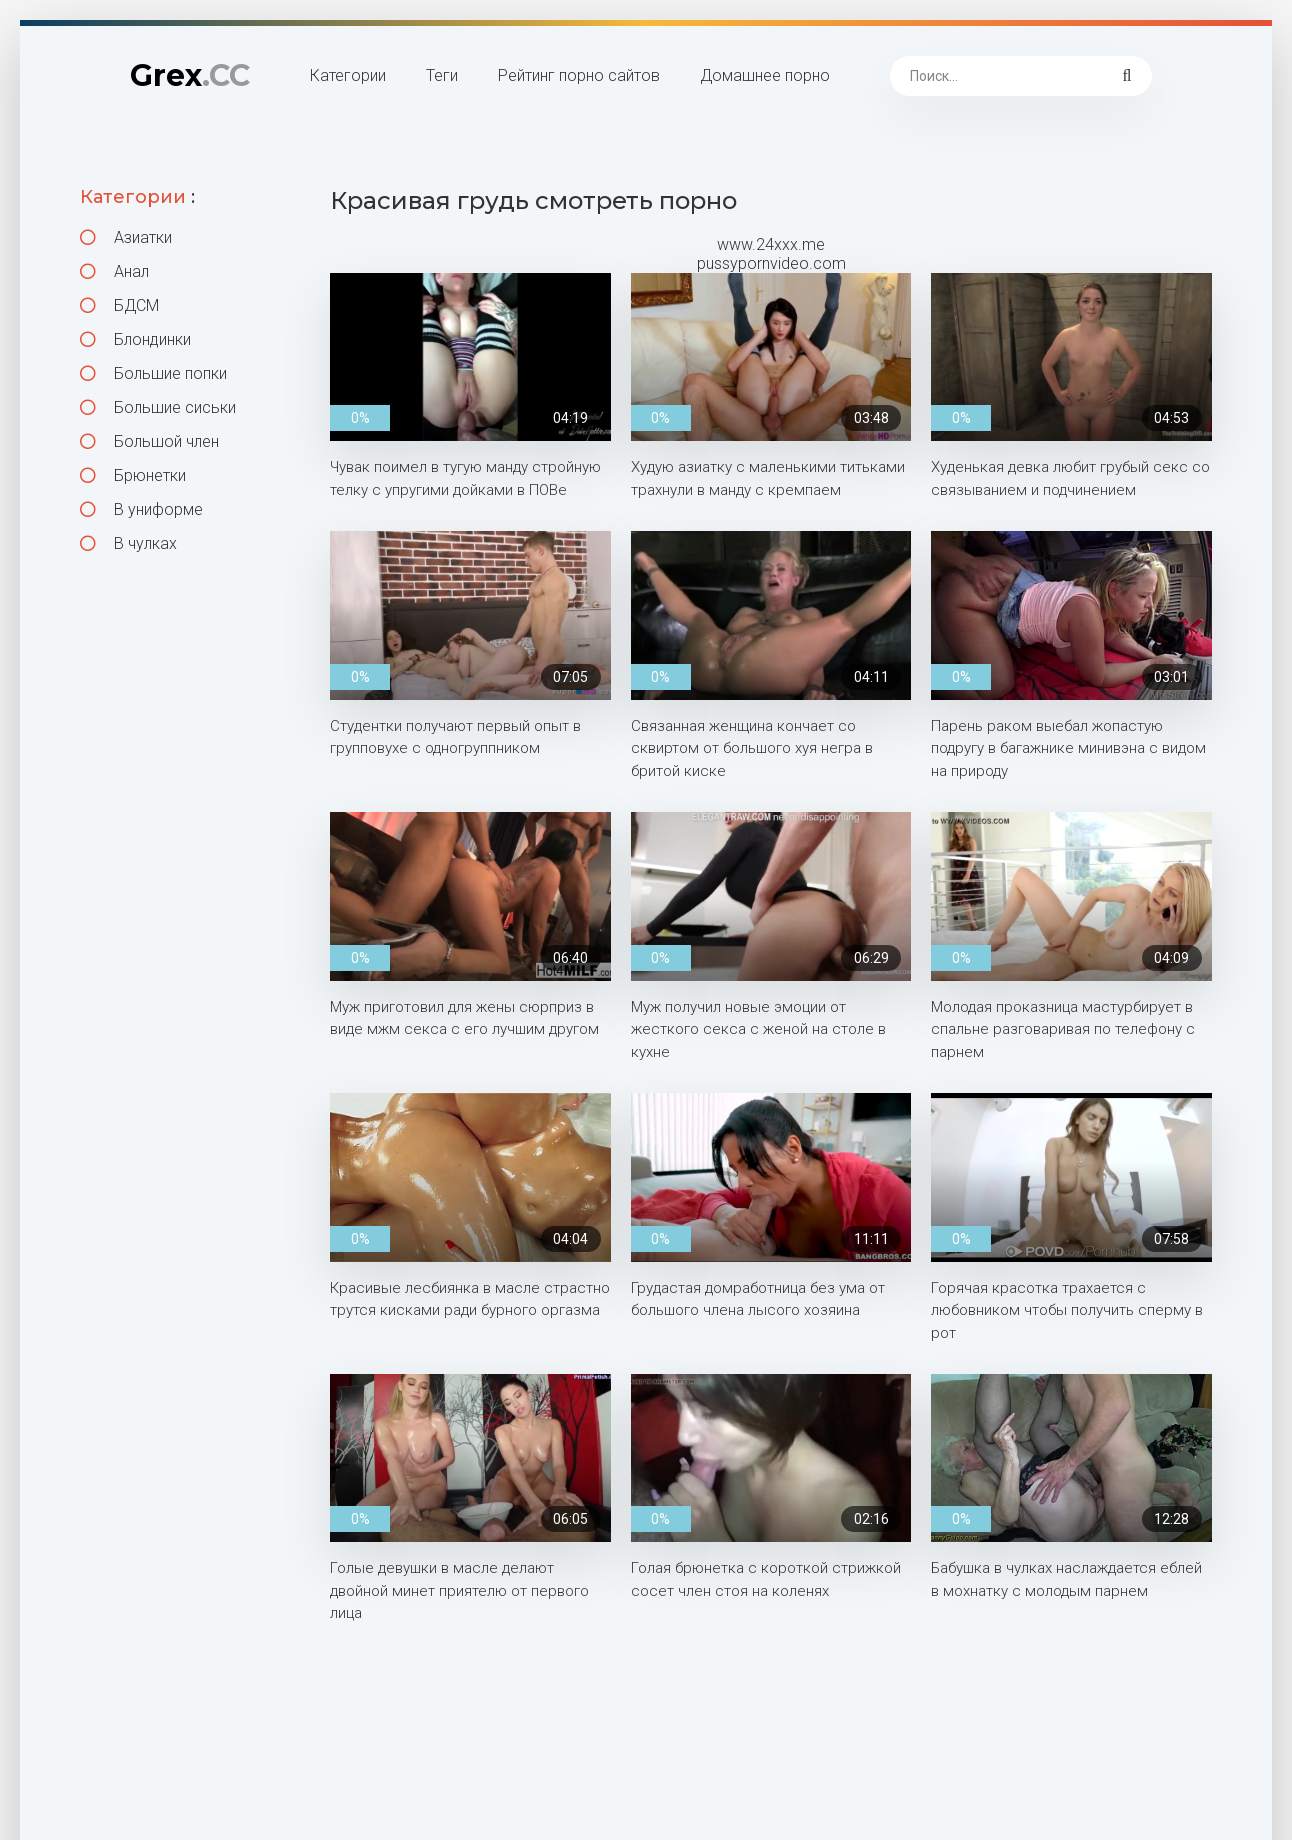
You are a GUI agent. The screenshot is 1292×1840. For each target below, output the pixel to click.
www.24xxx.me (771, 244)
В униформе (141, 509)
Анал (114, 271)
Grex (190, 75)
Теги (442, 75)
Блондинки (135, 339)
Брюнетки (133, 475)
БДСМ (119, 305)
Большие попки (153, 373)
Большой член (149, 441)
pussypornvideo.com (771, 263)
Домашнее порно (765, 75)
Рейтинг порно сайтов (579, 75)
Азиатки (126, 237)
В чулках (128, 543)
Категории (348, 75)
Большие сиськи (158, 407)
